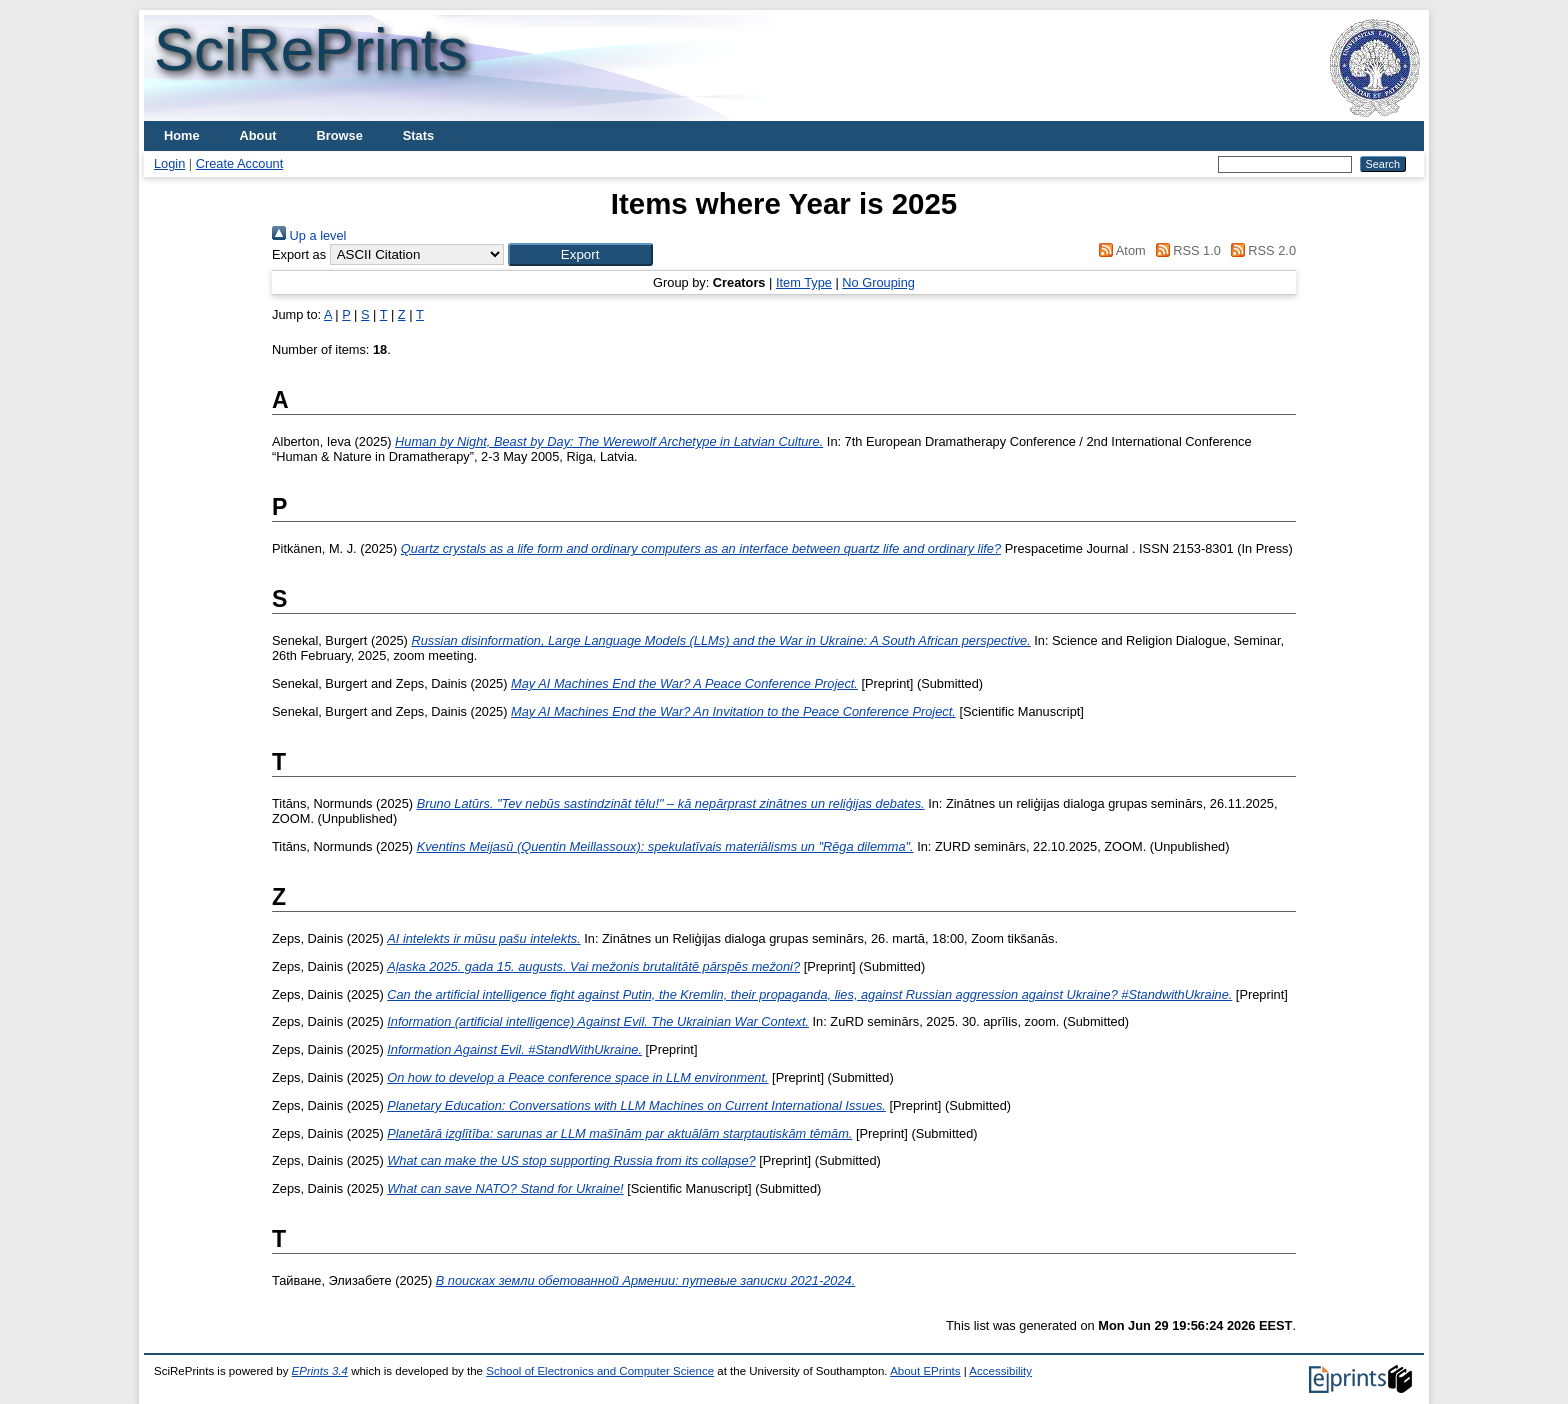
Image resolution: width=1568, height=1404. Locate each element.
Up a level (309, 235)
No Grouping (878, 282)
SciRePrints (310, 49)
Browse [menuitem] (340, 135)
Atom (1119, 250)
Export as (299, 254)
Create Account (240, 163)
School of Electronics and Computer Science (600, 1371)
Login (169, 163)
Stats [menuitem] (418, 135)
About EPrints (925, 1371)
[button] (580, 254)
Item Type (804, 282)
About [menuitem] (258, 135)
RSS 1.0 (1185, 250)
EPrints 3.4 (320, 1371)
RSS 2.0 (1260, 250)
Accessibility (1000, 1371)
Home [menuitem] (182, 135)
